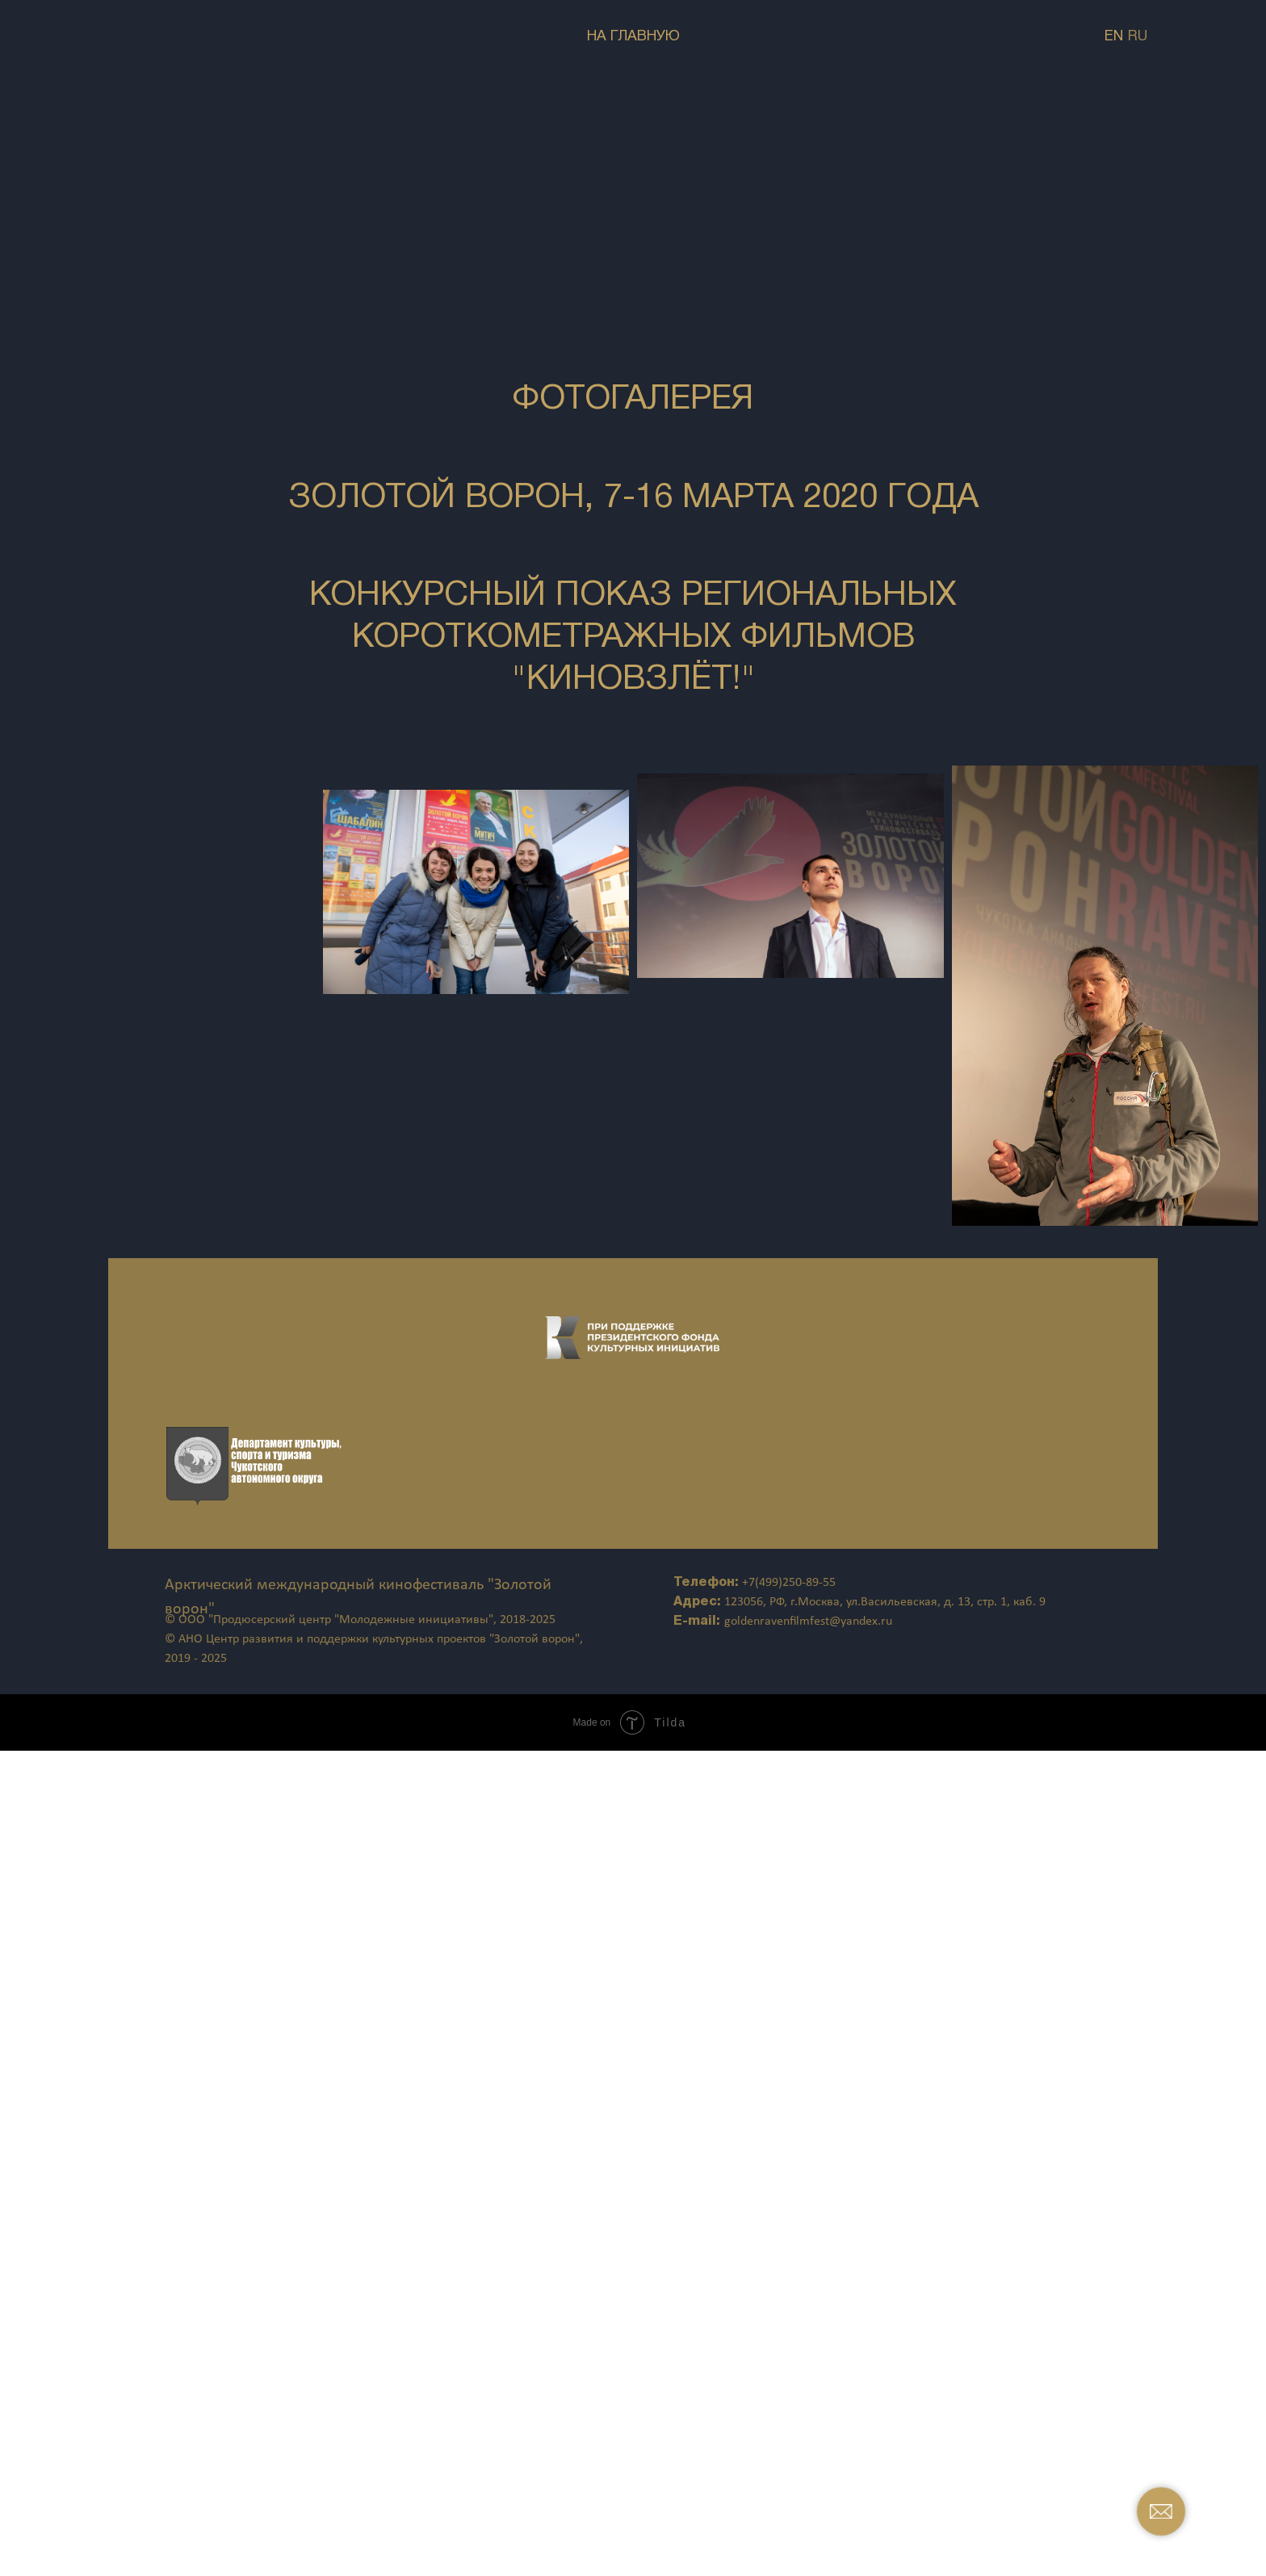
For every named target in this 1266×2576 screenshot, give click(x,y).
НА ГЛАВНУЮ (633, 37)
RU (1137, 37)
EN (1114, 37)
